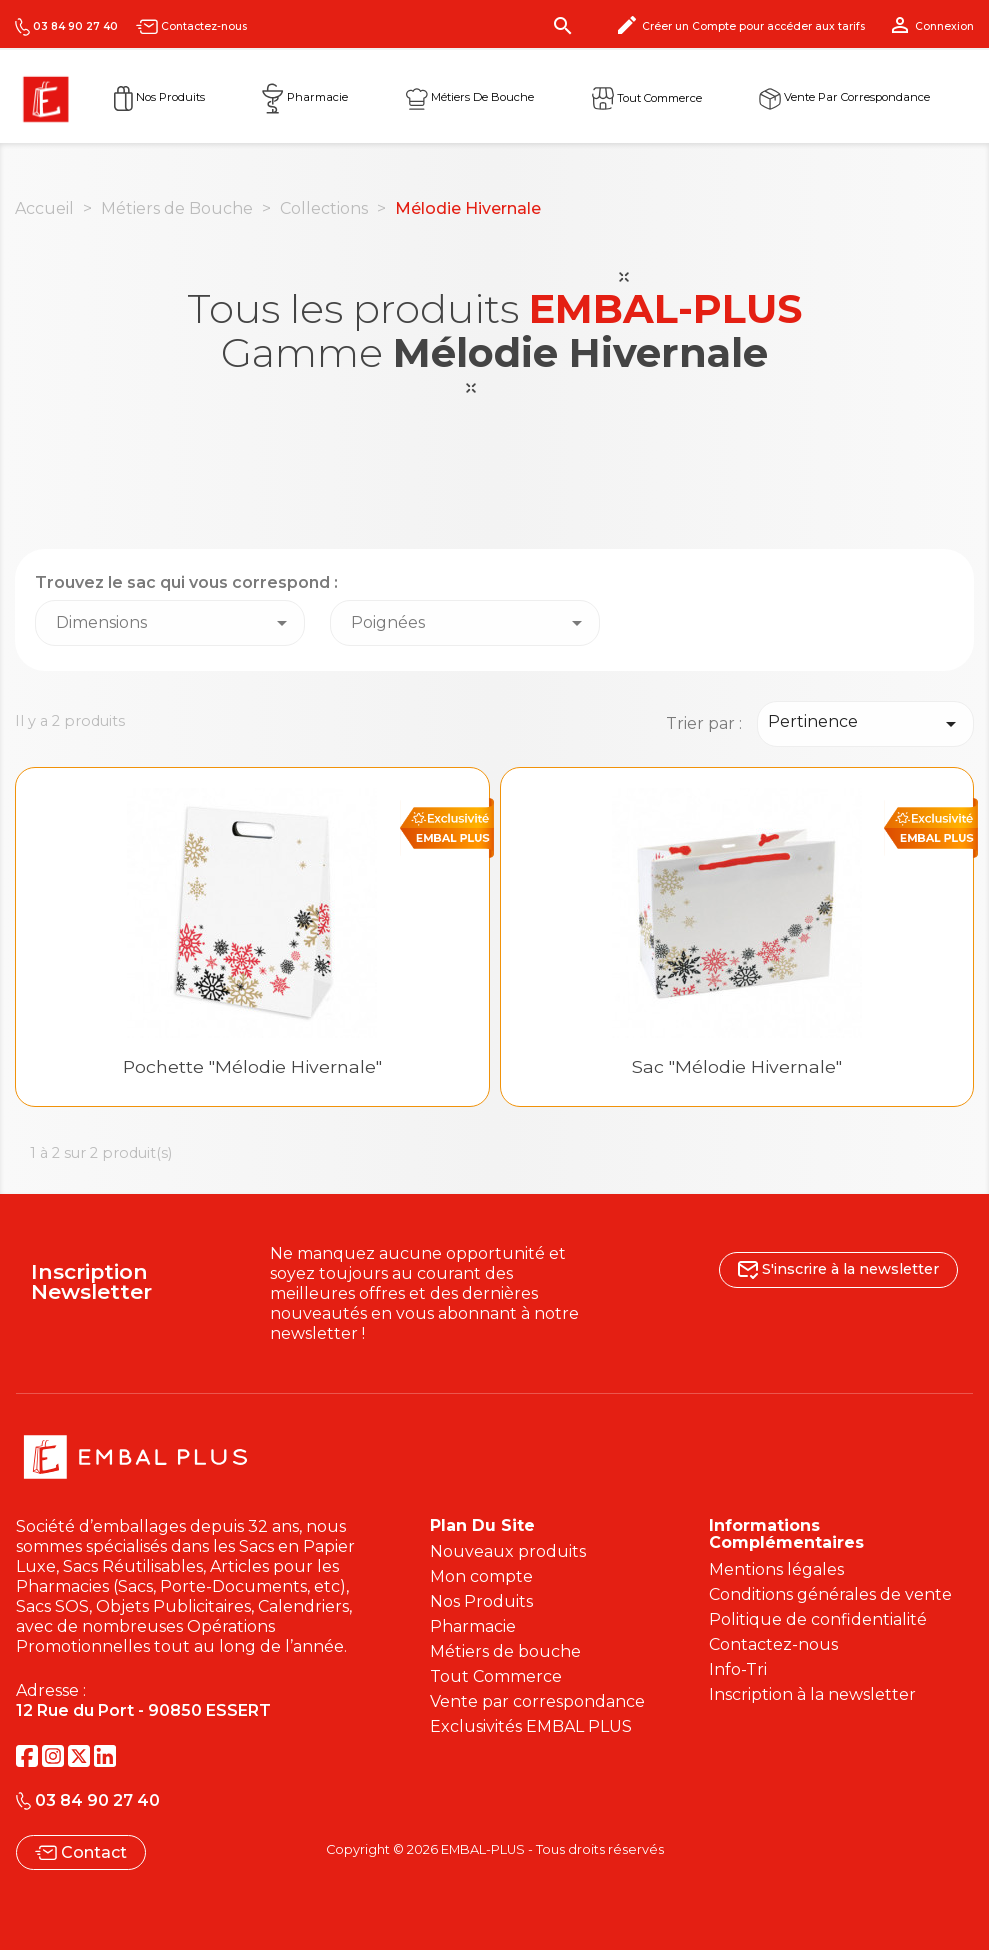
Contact (81, 1852)
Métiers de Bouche (470, 97)
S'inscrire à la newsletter (838, 1269)
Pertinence (865, 724)
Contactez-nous (191, 26)
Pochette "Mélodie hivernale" (252, 1066)
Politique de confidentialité (818, 1619)
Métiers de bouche (505, 1651)
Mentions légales (776, 1569)
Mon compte (481, 1576)
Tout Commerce (496, 1676)
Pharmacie (305, 97)
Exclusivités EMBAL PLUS (531, 1726)
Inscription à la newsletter (812, 1694)
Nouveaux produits (508, 1551)
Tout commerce (647, 97)
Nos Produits (159, 97)
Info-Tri (738, 1669)
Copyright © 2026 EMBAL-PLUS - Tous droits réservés (495, 1849)
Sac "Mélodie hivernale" (737, 1066)
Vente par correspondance (844, 97)
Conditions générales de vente (830, 1594)
